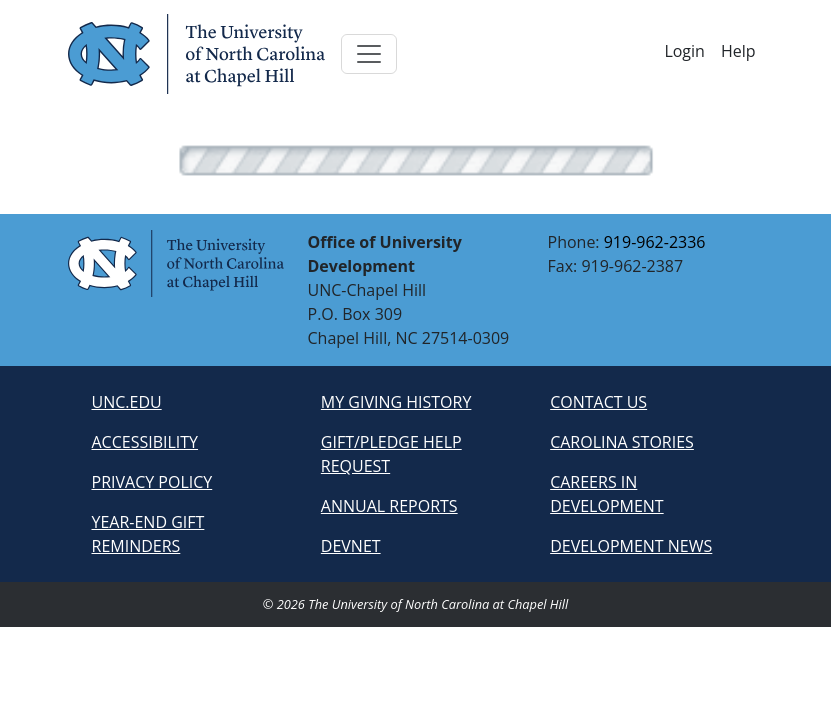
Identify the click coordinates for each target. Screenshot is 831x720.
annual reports (389, 506)
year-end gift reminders (148, 534)
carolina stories (622, 442)
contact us (598, 402)
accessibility (145, 442)
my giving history (396, 402)
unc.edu (127, 402)
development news (631, 546)
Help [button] (738, 51)
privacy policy (152, 482)
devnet (351, 546)
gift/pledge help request (391, 454)
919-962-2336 (655, 242)
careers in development (607, 494)
